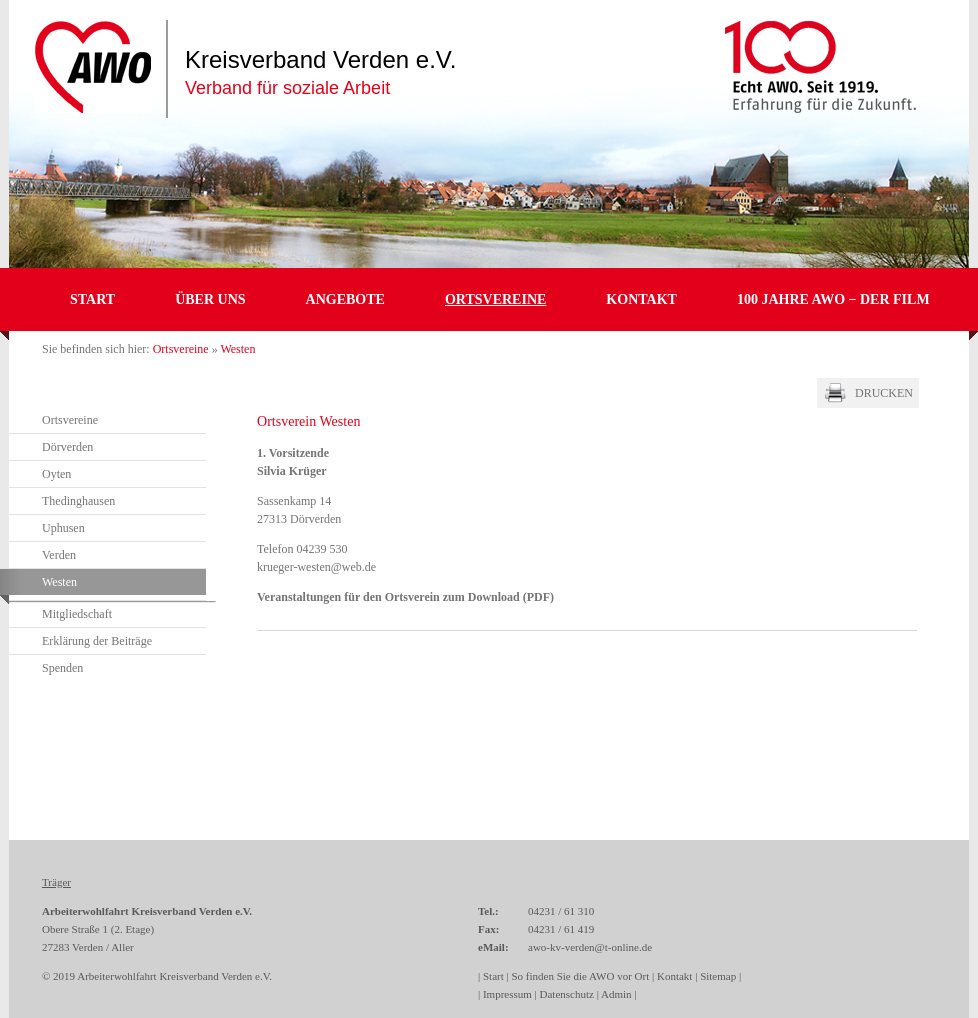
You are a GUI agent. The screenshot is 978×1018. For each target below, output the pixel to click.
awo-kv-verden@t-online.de (590, 947)
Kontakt (641, 299)
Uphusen (63, 528)
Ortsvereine (495, 299)
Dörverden (67, 447)
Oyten (56, 474)
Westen (59, 582)
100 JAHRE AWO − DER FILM (833, 299)
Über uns (210, 299)
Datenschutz (567, 994)
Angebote (345, 299)
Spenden (62, 668)
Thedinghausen (78, 501)
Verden (59, 555)
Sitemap (718, 976)
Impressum (507, 994)
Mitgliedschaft (77, 614)
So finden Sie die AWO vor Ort (580, 976)
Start (92, 299)
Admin (616, 994)
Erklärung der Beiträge (97, 641)
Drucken (884, 393)
